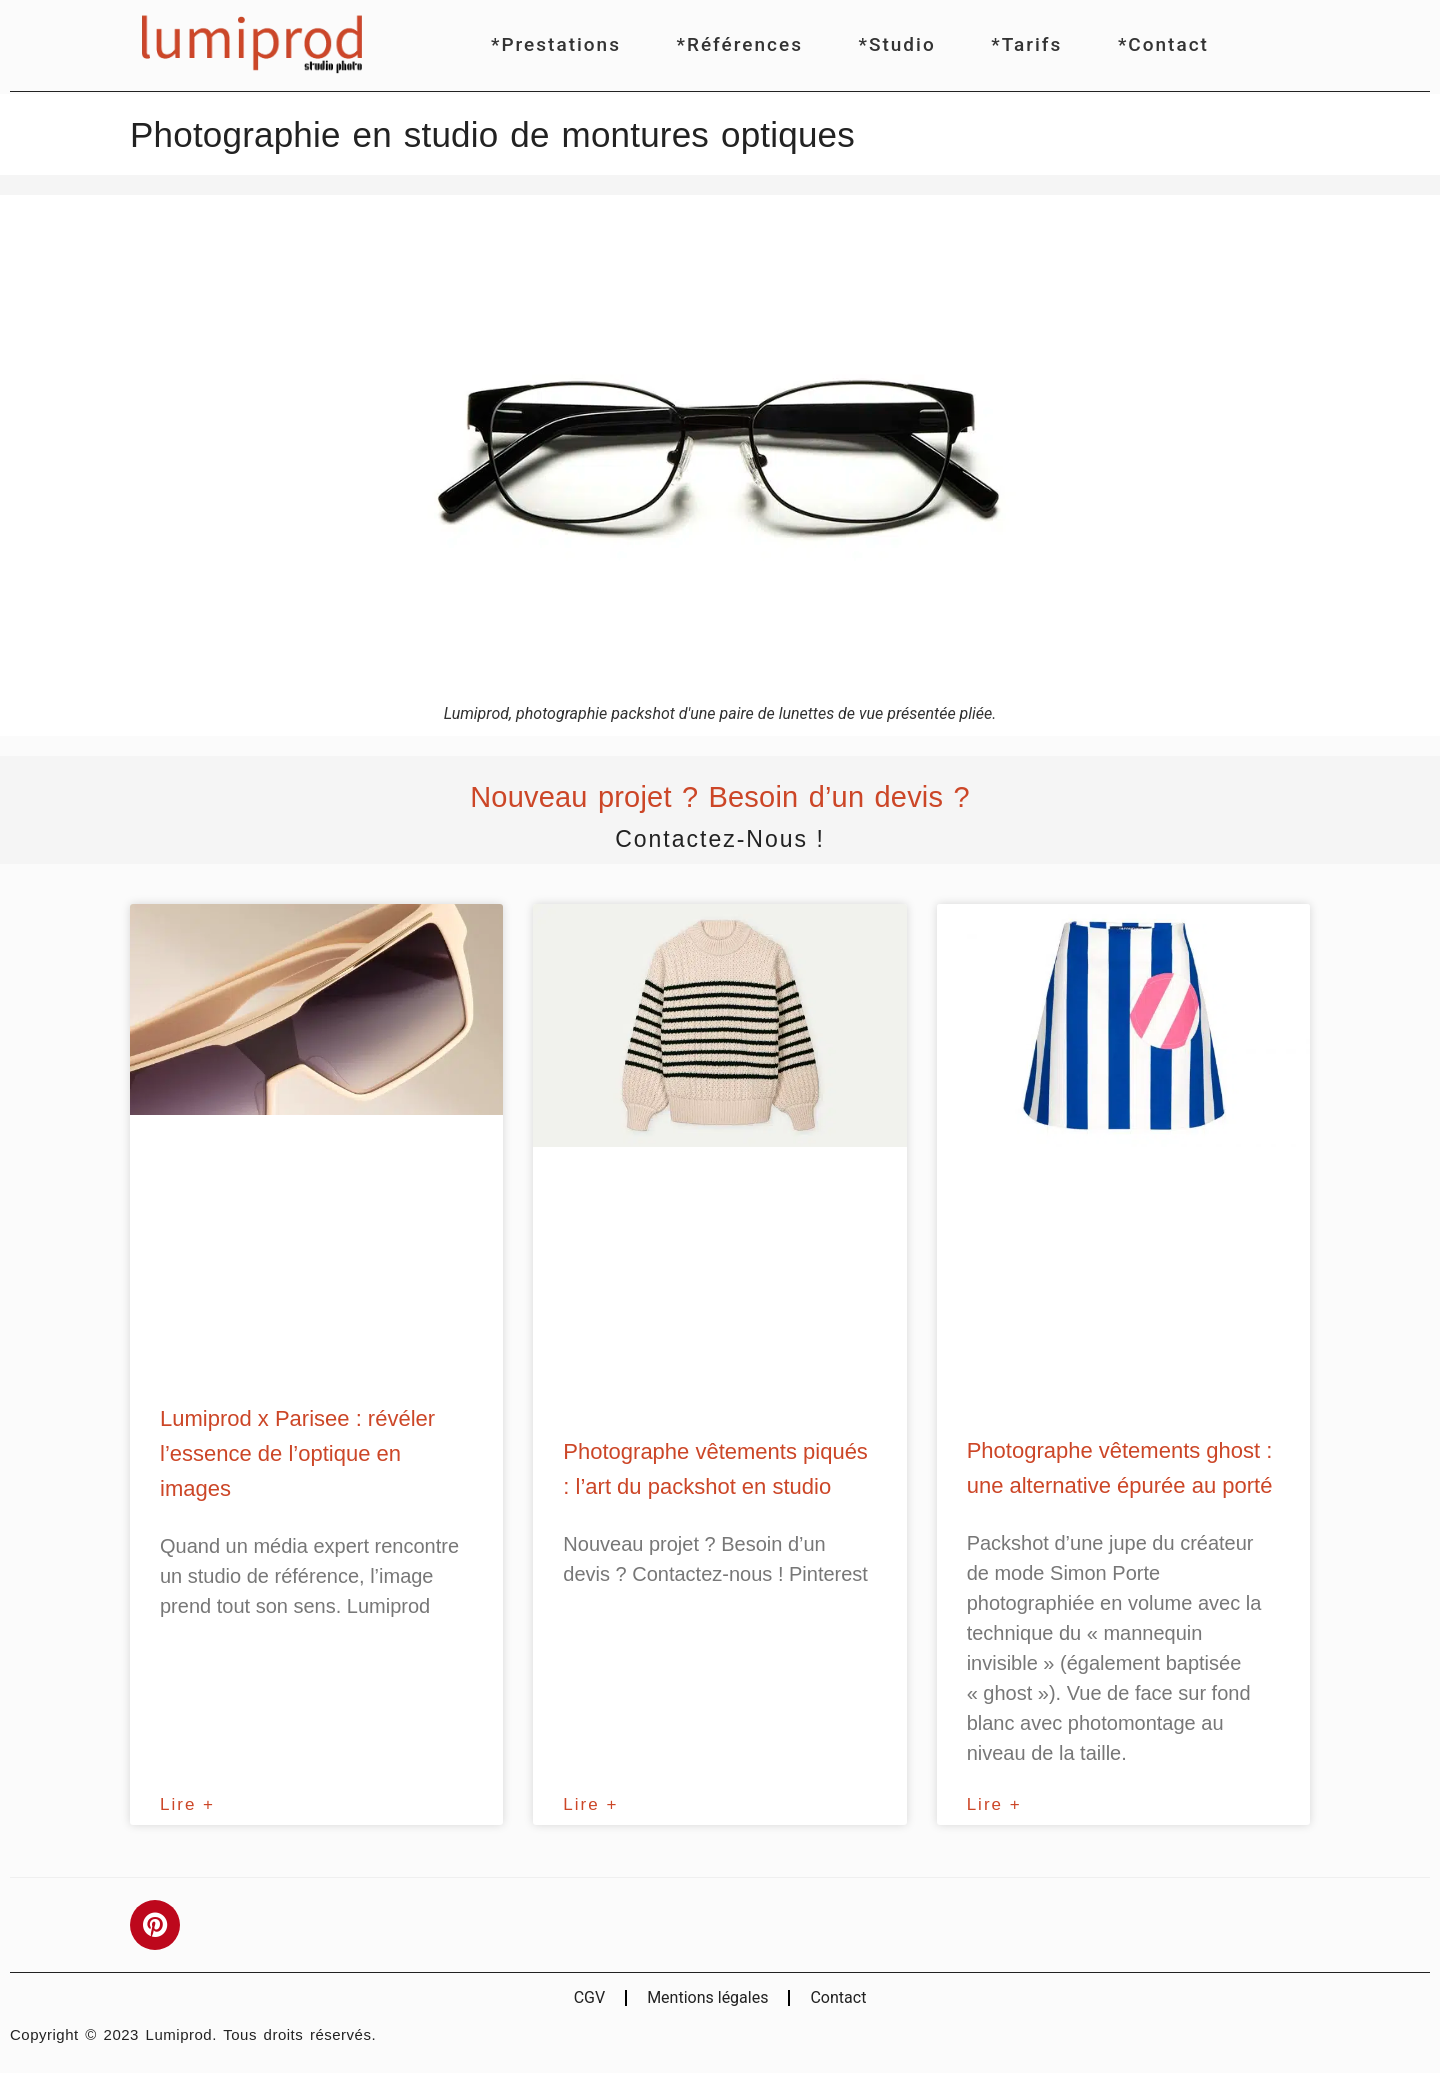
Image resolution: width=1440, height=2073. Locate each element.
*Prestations (556, 44)
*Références (740, 44)
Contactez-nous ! (720, 839)
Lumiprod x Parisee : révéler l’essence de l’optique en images (297, 1453)
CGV (590, 1997)
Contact (838, 1997)
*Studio (897, 44)
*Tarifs (1026, 44)
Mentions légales (707, 1997)
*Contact (1163, 44)
